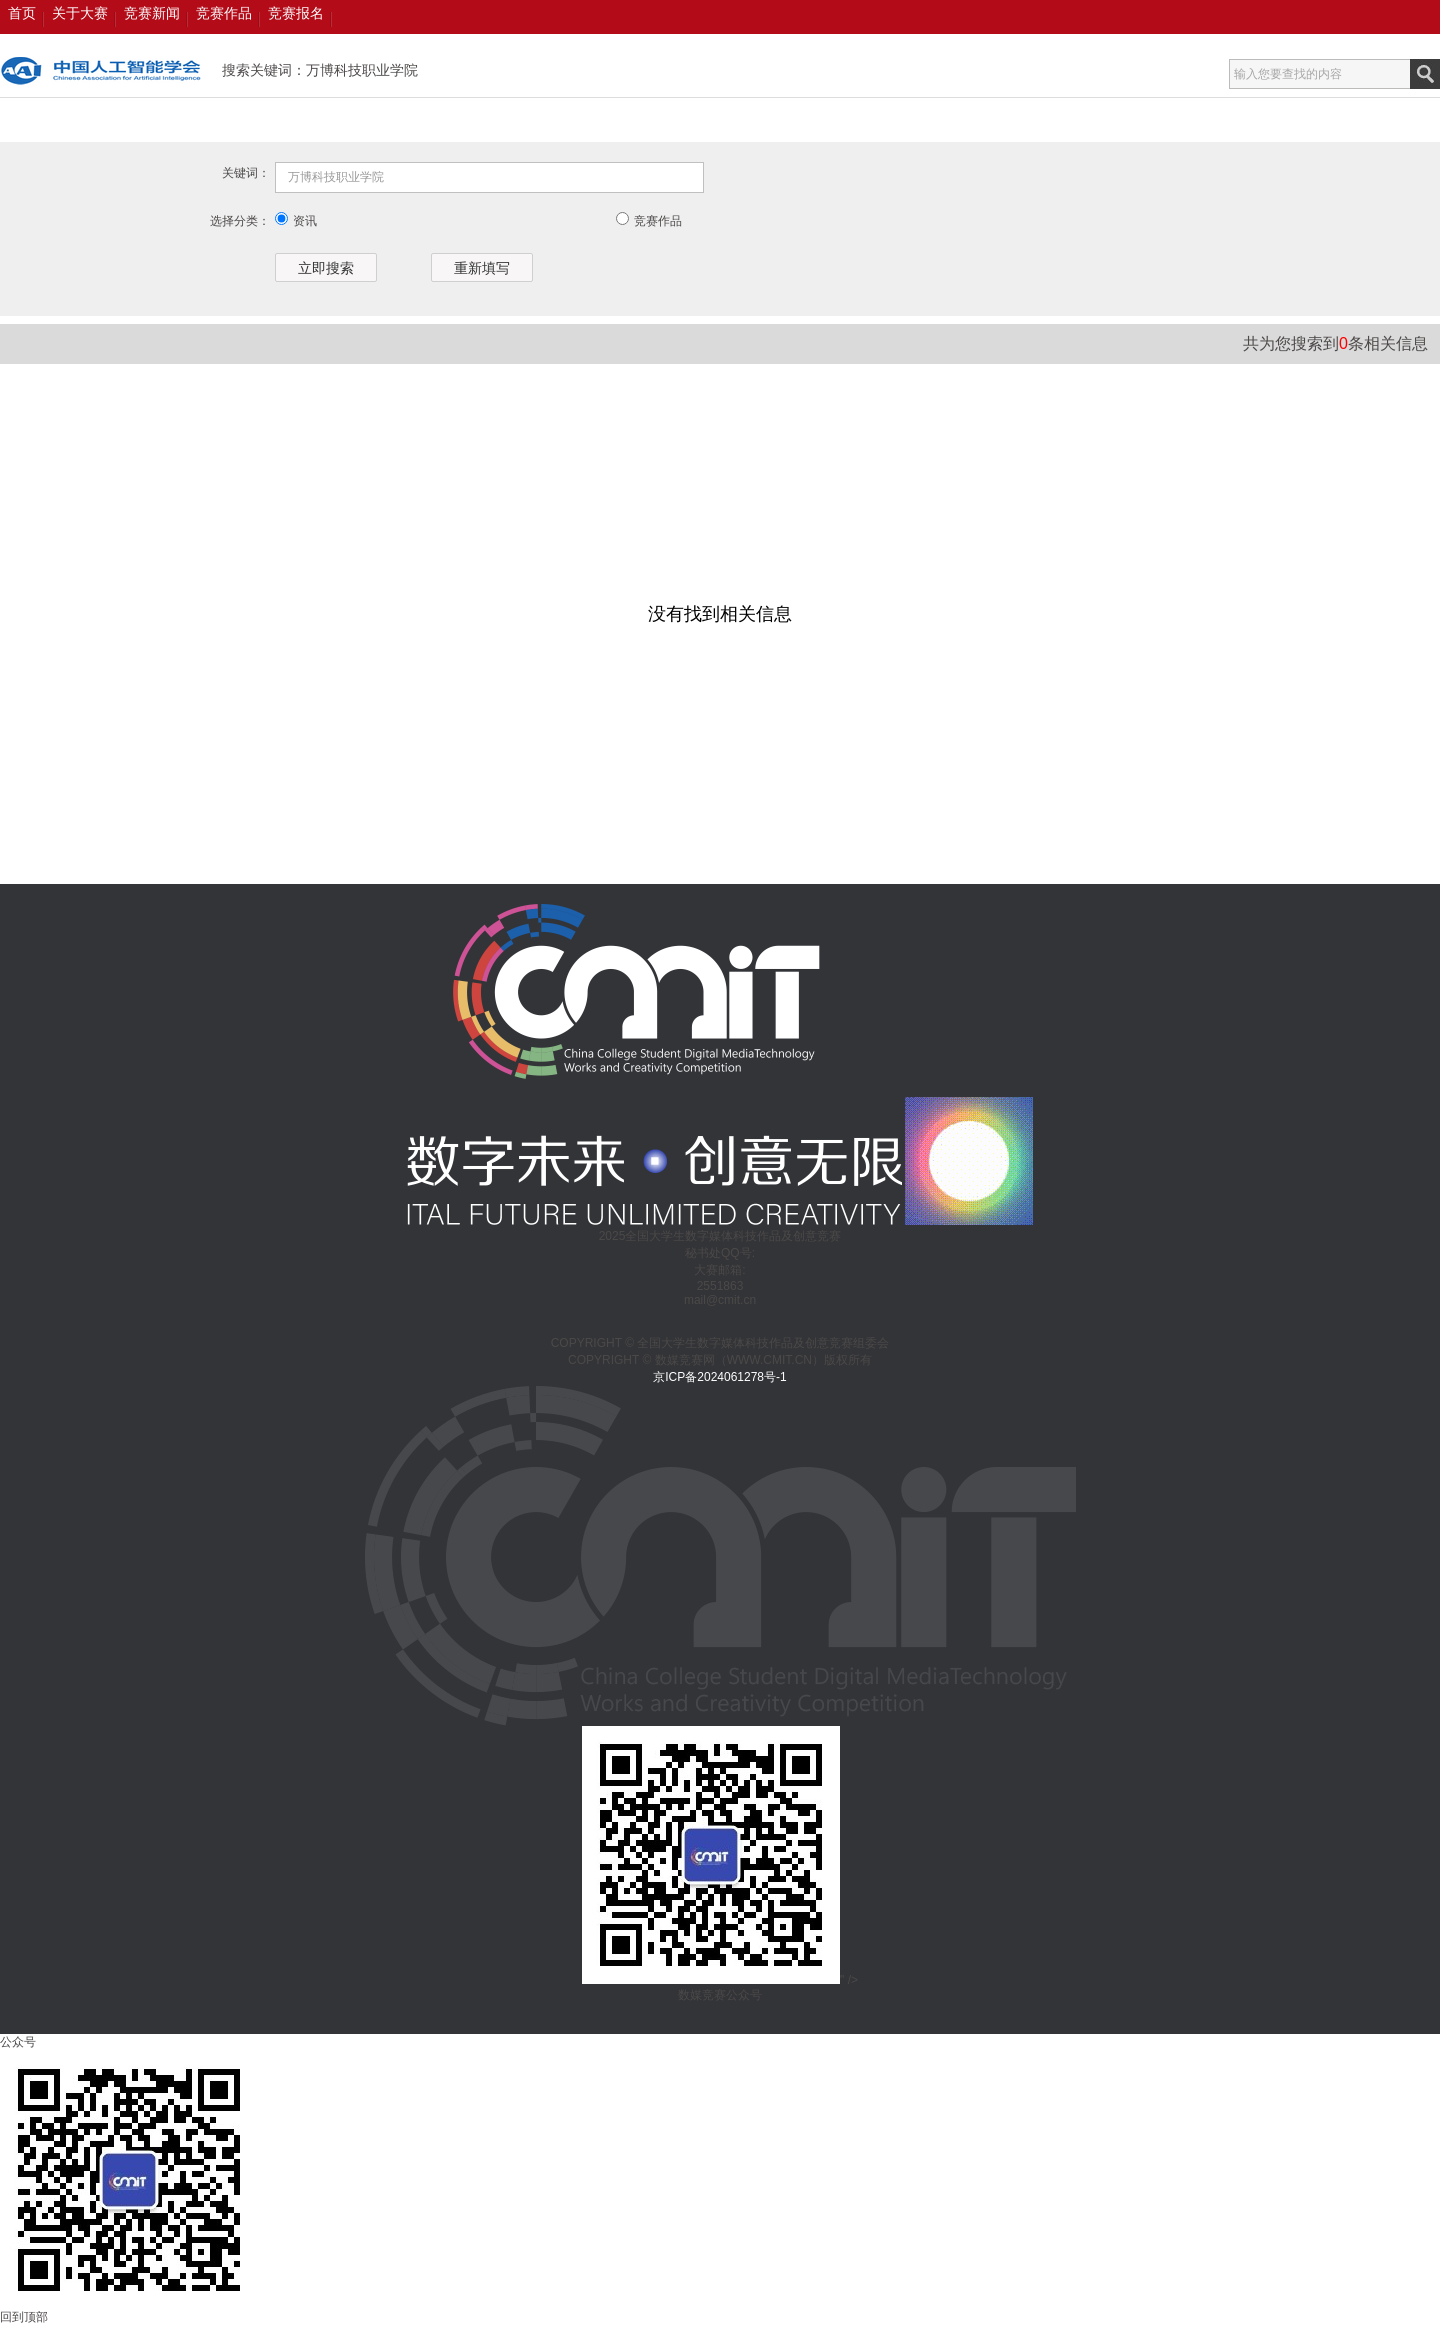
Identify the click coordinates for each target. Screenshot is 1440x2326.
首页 (22, 13)
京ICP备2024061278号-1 (719, 1377)
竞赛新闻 (152, 13)
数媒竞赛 (101, 71)
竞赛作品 (224, 13)
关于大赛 (80, 13)
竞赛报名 (296, 13)
